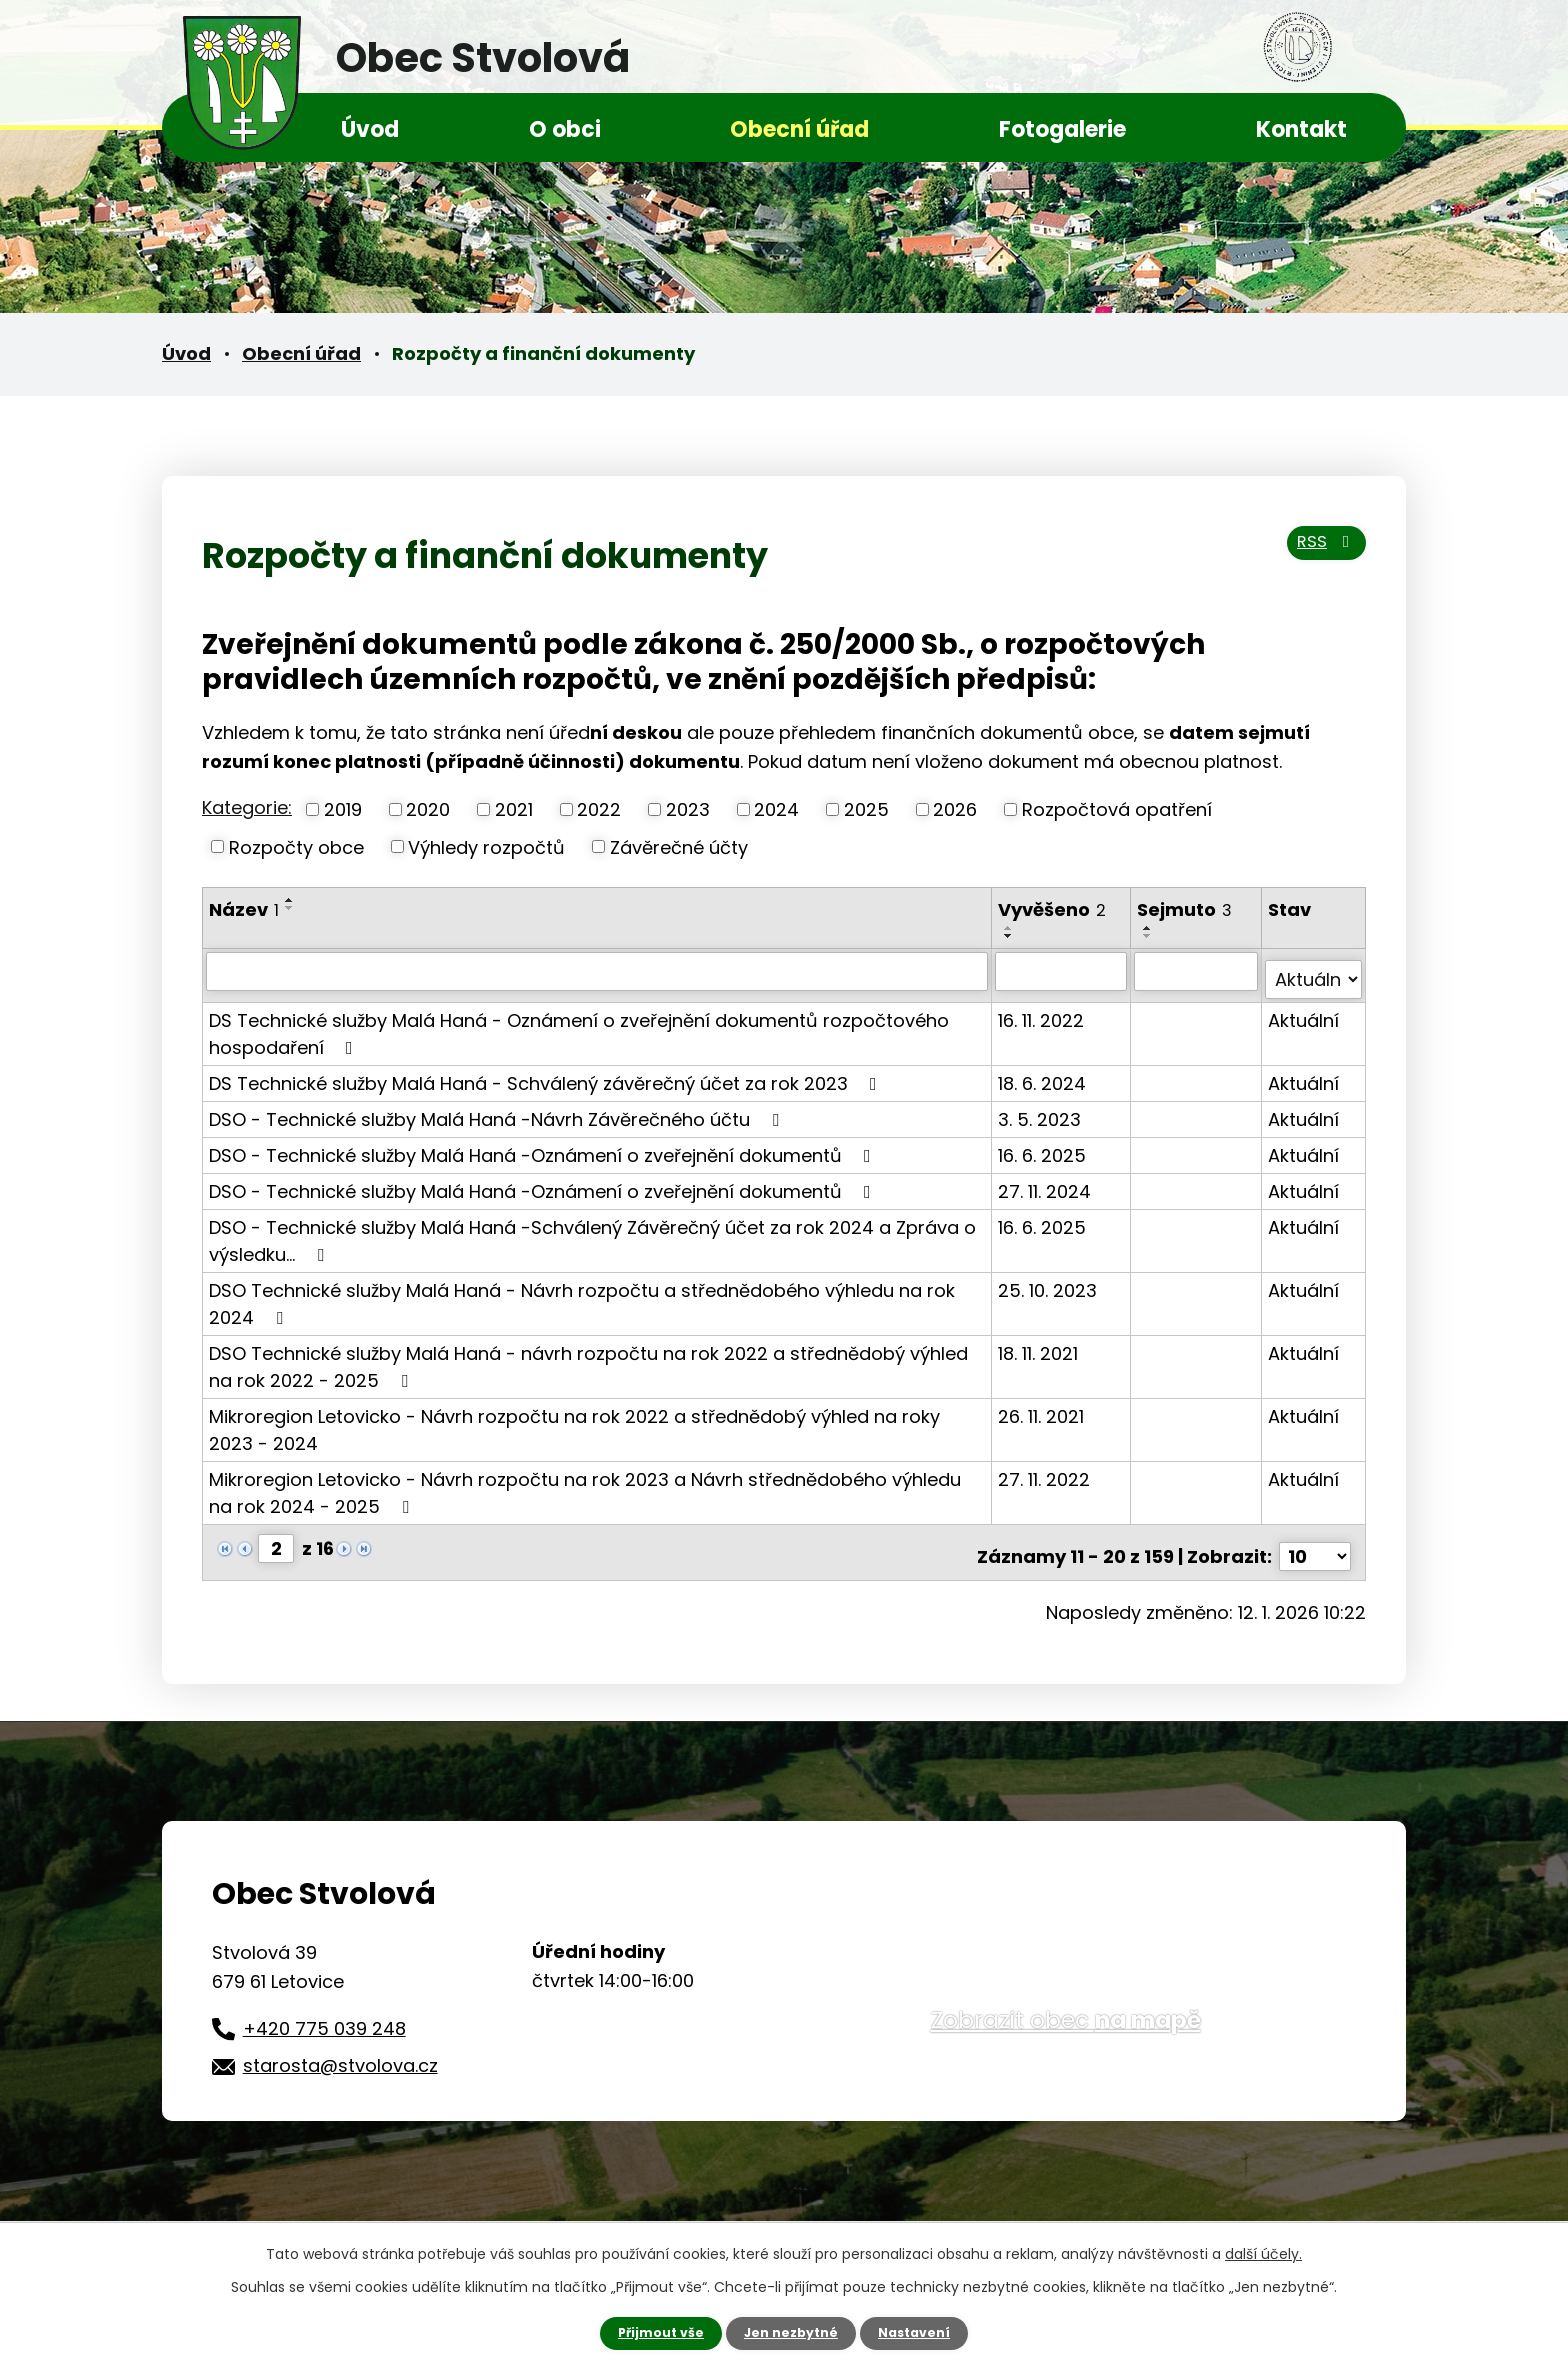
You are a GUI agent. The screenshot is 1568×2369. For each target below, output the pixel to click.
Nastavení (924, 2332)
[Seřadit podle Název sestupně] (290, 908)
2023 (688, 809)
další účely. (1263, 2252)
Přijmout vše (651, 2332)
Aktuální (1304, 1011)
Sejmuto (1186, 909)
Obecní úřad (799, 129)
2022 (599, 809)
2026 (955, 809)
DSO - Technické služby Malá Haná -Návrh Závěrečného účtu (498, 1110)
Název (244, 909)
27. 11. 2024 (1046, 1182)
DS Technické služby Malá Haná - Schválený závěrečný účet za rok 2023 (547, 1074)
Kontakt (1301, 129)
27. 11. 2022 (1046, 1470)
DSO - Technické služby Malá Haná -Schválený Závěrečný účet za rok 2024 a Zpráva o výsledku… (592, 1232)
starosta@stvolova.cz (340, 2048)
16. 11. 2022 (1043, 1011)
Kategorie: (247, 807)
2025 (866, 809)
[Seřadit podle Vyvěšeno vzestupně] (1011, 928)
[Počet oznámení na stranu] (1315, 1539)
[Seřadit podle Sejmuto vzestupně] (1150, 928)
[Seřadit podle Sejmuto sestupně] (1150, 936)
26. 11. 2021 (1043, 1407)
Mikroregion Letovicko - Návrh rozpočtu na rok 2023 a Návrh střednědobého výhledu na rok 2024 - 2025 (585, 1484)
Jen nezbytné (791, 2332)
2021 (514, 809)
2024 (776, 809)
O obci (565, 129)
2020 (428, 809)
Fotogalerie (1062, 129)
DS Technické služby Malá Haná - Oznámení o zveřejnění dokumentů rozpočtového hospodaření (579, 1025)
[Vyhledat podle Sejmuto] (1197, 971)
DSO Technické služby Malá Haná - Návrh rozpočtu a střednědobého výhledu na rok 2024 (582, 1295)
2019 (343, 809)
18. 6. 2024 (1044, 1074)
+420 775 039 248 (324, 2010)
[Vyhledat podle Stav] (1314, 971)
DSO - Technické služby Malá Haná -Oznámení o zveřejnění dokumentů (544, 1146)
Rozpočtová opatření (1117, 809)
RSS (1319, 553)
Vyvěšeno (1054, 909)
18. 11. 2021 (1040, 1344)
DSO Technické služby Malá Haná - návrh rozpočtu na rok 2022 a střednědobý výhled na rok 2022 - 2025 (588, 1358)
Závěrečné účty (679, 846)
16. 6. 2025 (1044, 1146)
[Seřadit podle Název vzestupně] (290, 900)
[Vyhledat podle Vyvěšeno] (1063, 971)
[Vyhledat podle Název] (598, 971)
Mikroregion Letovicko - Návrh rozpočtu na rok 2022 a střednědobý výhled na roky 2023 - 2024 (574, 1421)
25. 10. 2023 (1049, 1281)
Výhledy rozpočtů (486, 846)
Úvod (370, 129)
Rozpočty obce (296, 846)
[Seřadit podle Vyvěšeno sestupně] (1011, 936)
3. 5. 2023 (1041, 1110)
